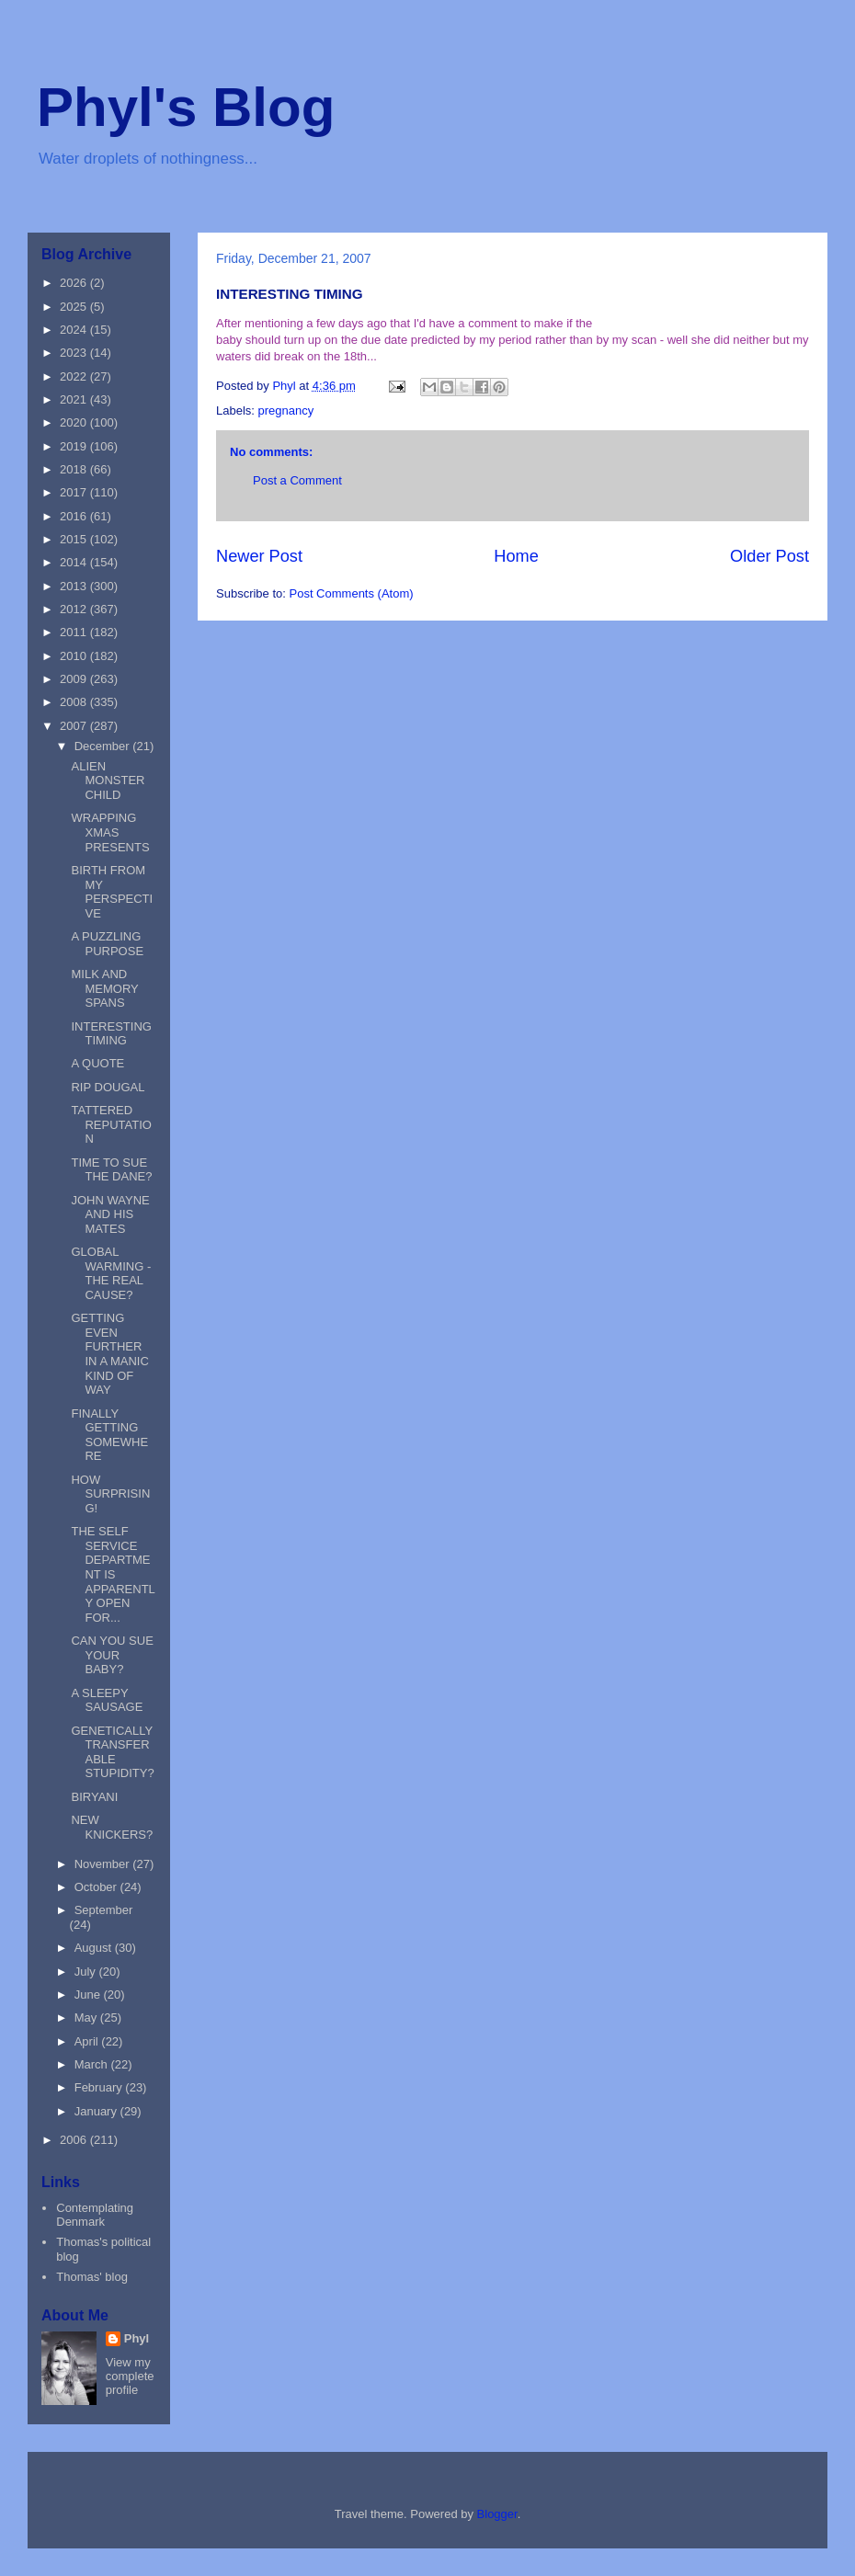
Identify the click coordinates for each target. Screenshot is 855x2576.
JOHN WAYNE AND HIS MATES (110, 1214)
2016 (75, 516)
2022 (75, 376)
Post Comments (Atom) (352, 593)
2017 (75, 492)
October (97, 1887)
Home (516, 556)
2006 (75, 2140)
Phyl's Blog (186, 107)
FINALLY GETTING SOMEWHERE (109, 1435)
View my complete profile (130, 2376)
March (92, 2064)
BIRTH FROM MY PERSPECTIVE (112, 891)
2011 (75, 632)
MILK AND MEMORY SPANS (104, 988)
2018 (75, 469)
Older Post (769, 556)
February (100, 2087)
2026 (75, 283)
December (103, 746)
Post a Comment (297, 480)
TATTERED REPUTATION (111, 1124)
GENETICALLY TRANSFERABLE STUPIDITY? (112, 1752)
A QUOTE (97, 1063)
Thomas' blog (92, 2277)
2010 (75, 656)
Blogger (497, 2514)
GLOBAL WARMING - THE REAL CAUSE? (111, 1273)
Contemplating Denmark (94, 2215)
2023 (75, 352)
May (87, 2017)
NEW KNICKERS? (112, 1827)
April (88, 2041)
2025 (75, 306)
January (97, 2111)
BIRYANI (94, 1797)
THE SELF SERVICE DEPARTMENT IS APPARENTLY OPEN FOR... (112, 1574)
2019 (75, 446)
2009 (75, 679)
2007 (75, 726)
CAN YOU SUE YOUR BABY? (112, 1655)
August (94, 1948)
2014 (75, 562)
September (103, 1910)
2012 (75, 609)
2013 (75, 586)
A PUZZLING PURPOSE (107, 943)
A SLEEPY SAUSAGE (106, 1700)
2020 (75, 422)
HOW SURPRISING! (110, 1494)
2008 (75, 702)
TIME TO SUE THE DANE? (111, 1170)
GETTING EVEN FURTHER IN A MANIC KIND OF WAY (109, 1353)
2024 (75, 329)
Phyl (136, 2338)
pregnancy (286, 410)
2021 (75, 399)
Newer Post (259, 556)
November (103, 1864)
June (89, 1994)
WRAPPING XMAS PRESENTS (110, 832)
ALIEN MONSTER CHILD (107, 780)
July (86, 1971)
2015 (75, 539)
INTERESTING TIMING (111, 1034)
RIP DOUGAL (107, 1087)
